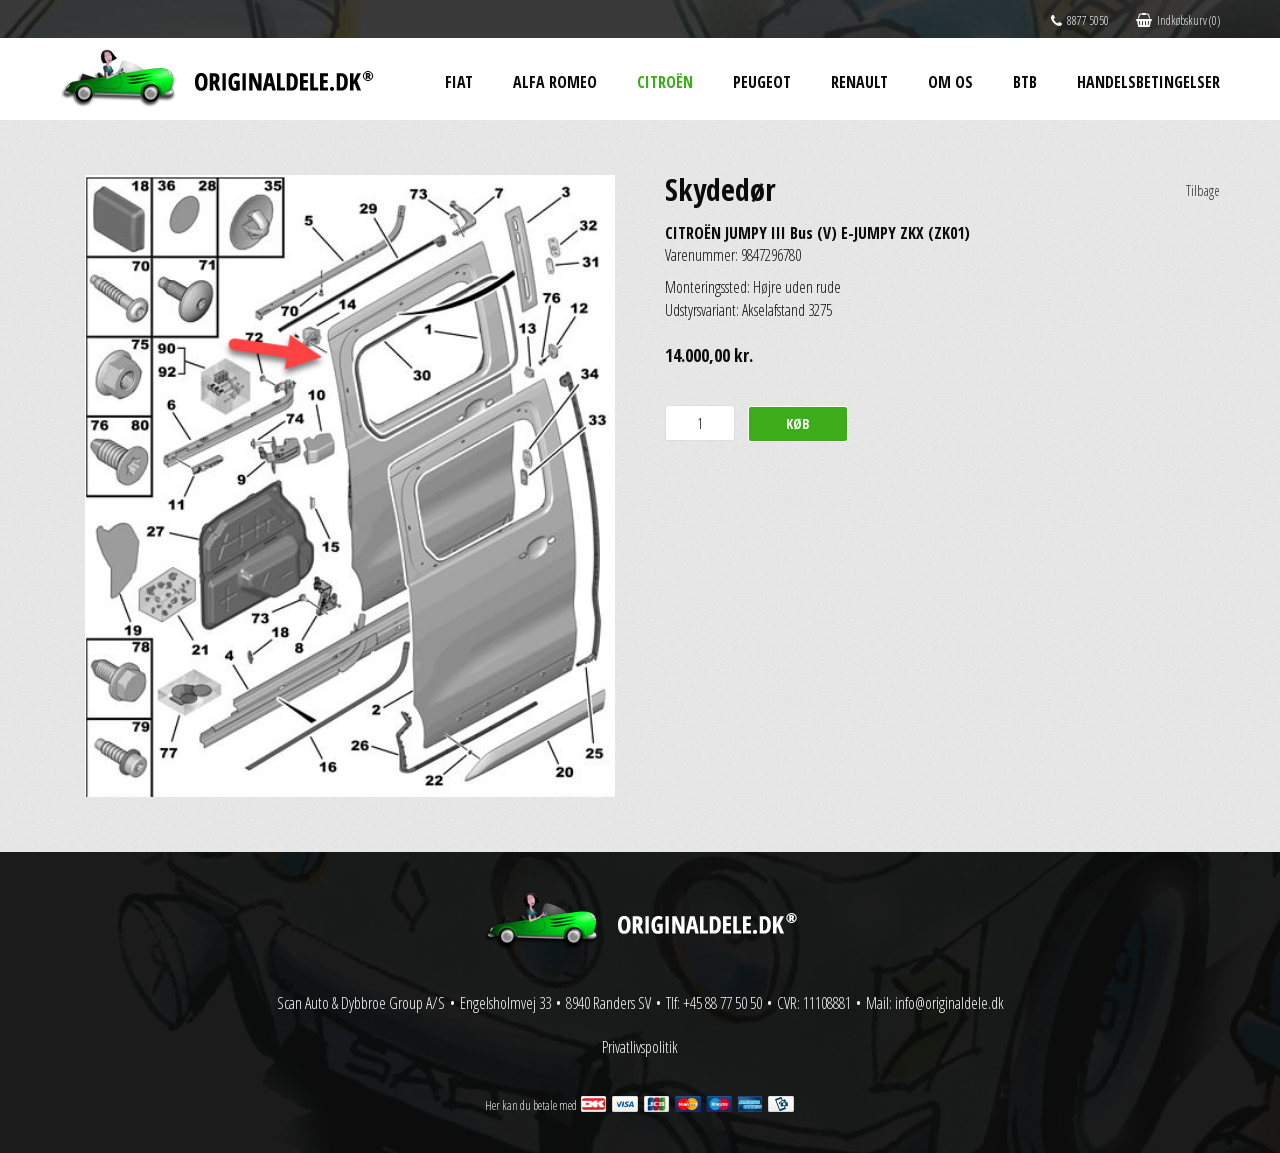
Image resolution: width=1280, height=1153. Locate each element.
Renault (859, 82)
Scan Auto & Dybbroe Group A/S (361, 1003)
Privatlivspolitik (640, 1047)
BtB (1025, 82)
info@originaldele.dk (949, 1003)
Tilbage (1203, 190)
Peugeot (762, 82)
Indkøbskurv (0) (1178, 20)
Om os (950, 82)
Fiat (459, 82)
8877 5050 (1080, 20)
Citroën (665, 82)
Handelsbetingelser (1148, 82)
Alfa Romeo (555, 82)
